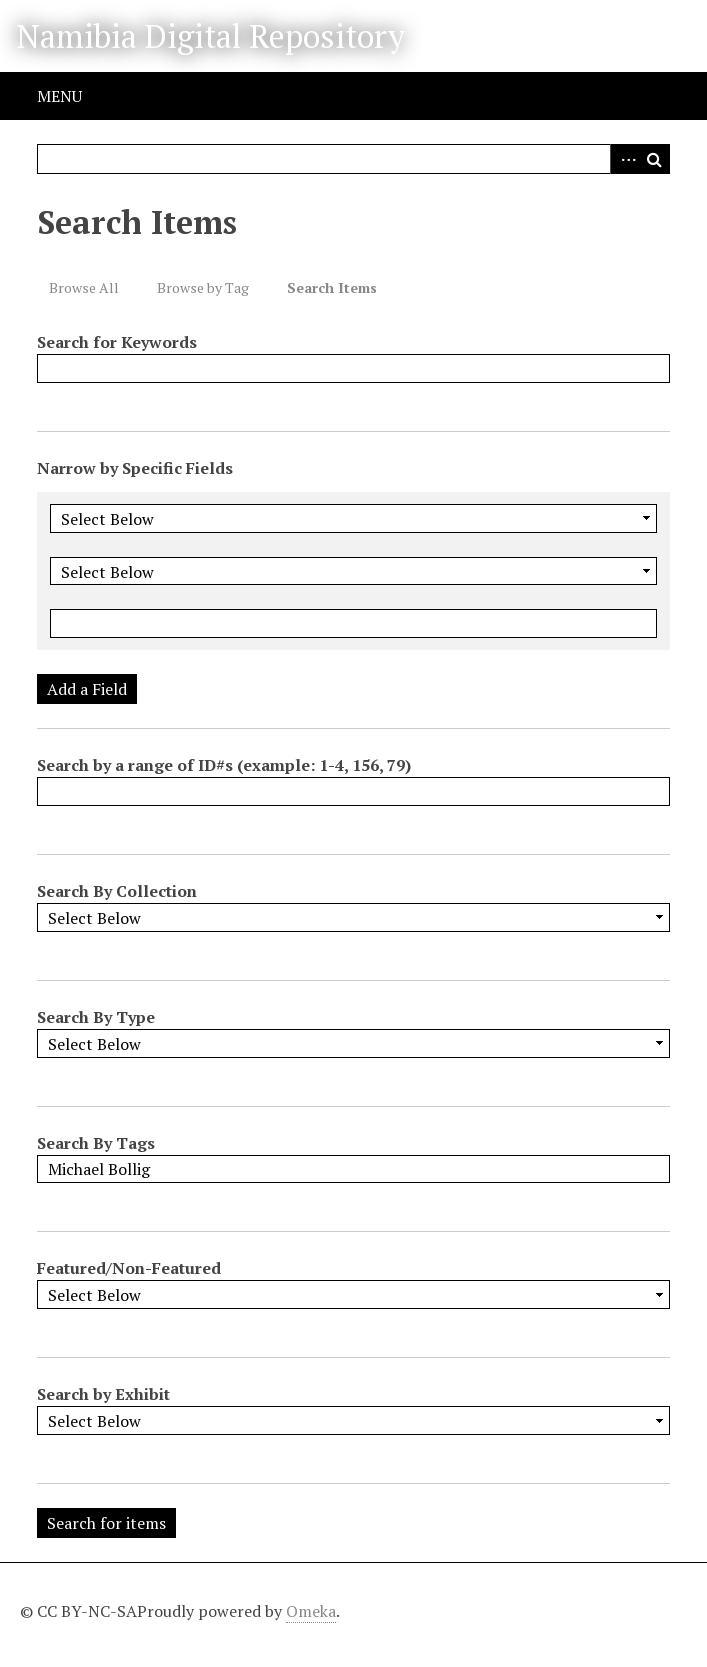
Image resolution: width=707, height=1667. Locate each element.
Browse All (84, 287)
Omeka (311, 1611)
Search (655, 159)
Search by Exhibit (103, 1394)
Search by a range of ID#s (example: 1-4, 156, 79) (224, 765)
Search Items (332, 287)
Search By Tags (96, 1143)
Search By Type (96, 1017)
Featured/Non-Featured (129, 1268)
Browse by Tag (203, 287)
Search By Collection (117, 891)
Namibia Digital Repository (210, 36)
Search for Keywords (117, 342)
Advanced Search (625, 159)
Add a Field (87, 689)
